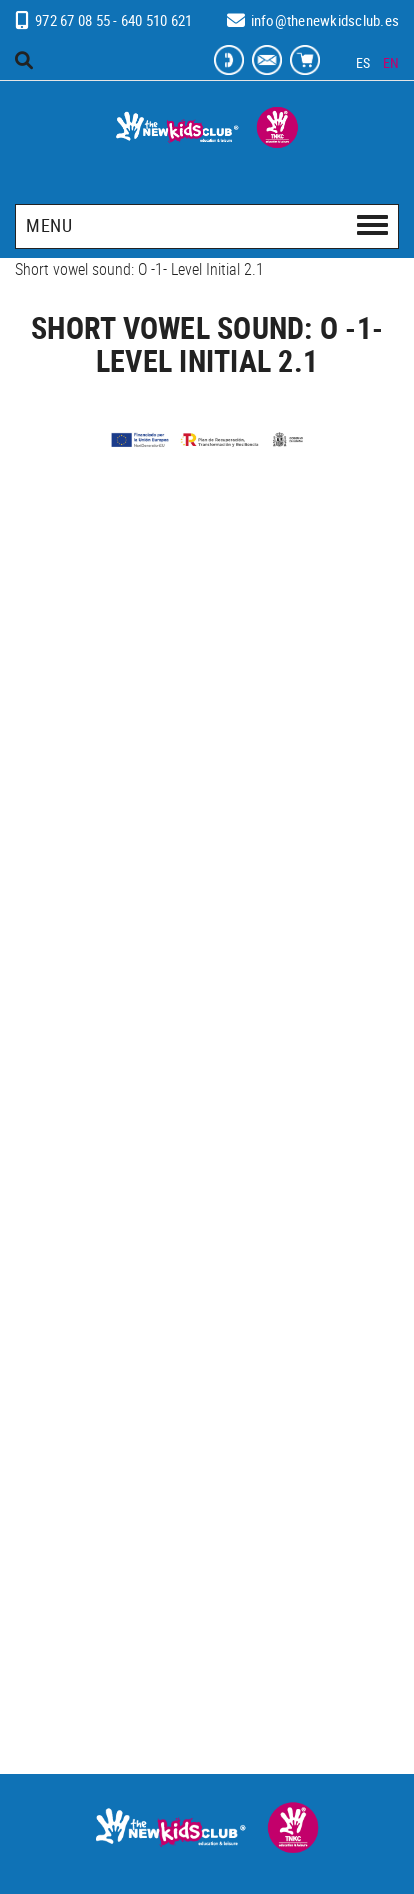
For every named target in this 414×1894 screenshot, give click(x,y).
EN (391, 62)
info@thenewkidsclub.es (325, 20)
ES (363, 62)
